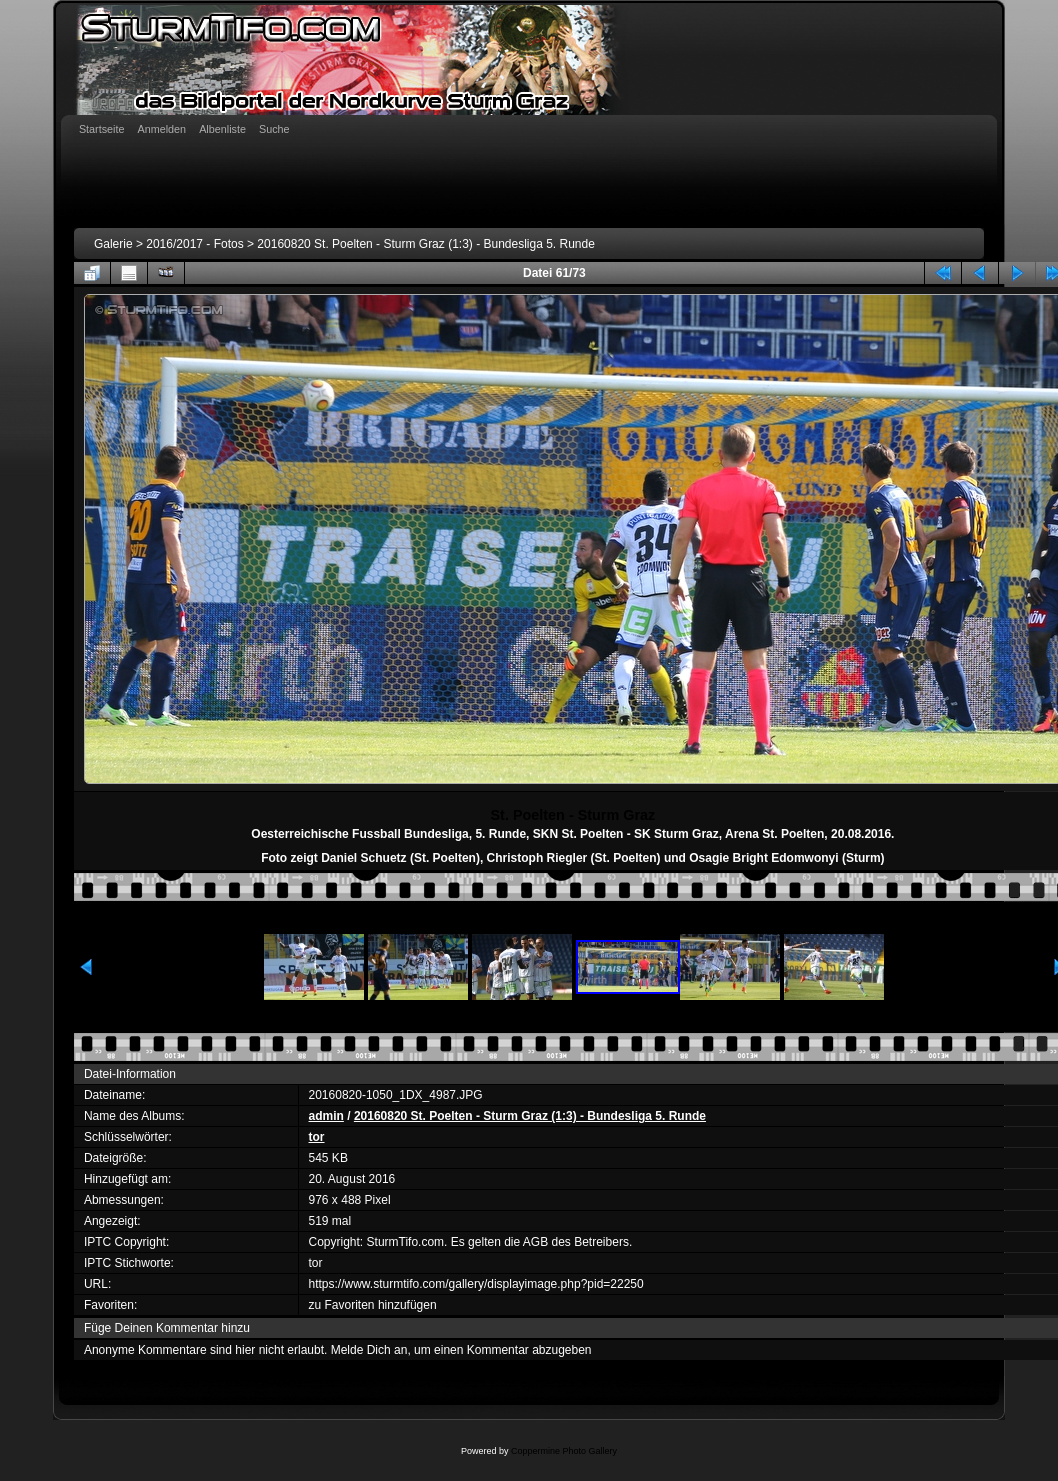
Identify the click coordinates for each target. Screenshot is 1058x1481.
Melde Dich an (369, 1350)
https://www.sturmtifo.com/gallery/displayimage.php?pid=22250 (476, 1284)
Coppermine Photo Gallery (564, 1451)
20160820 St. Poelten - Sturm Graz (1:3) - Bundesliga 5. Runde (426, 244)
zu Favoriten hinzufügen (373, 1305)
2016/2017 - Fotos (194, 244)
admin (326, 1116)
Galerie (113, 244)
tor (317, 1137)
